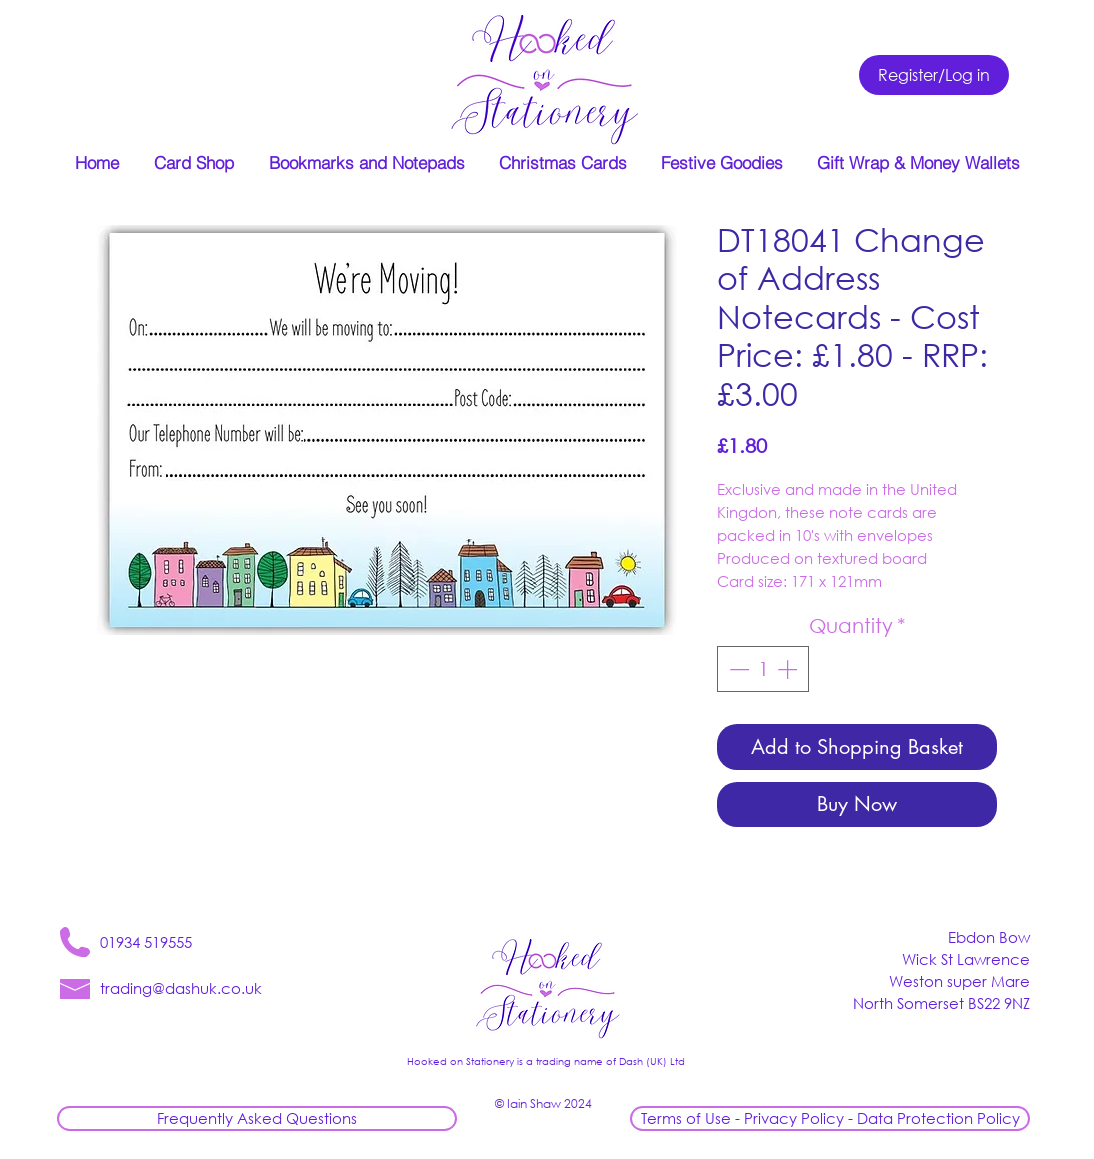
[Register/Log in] (934, 75)
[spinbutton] (763, 669)
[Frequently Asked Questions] (257, 1118)
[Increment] (789, 669)
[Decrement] (737, 669)
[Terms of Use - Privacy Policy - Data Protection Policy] (830, 1118)
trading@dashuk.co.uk (181, 988)
